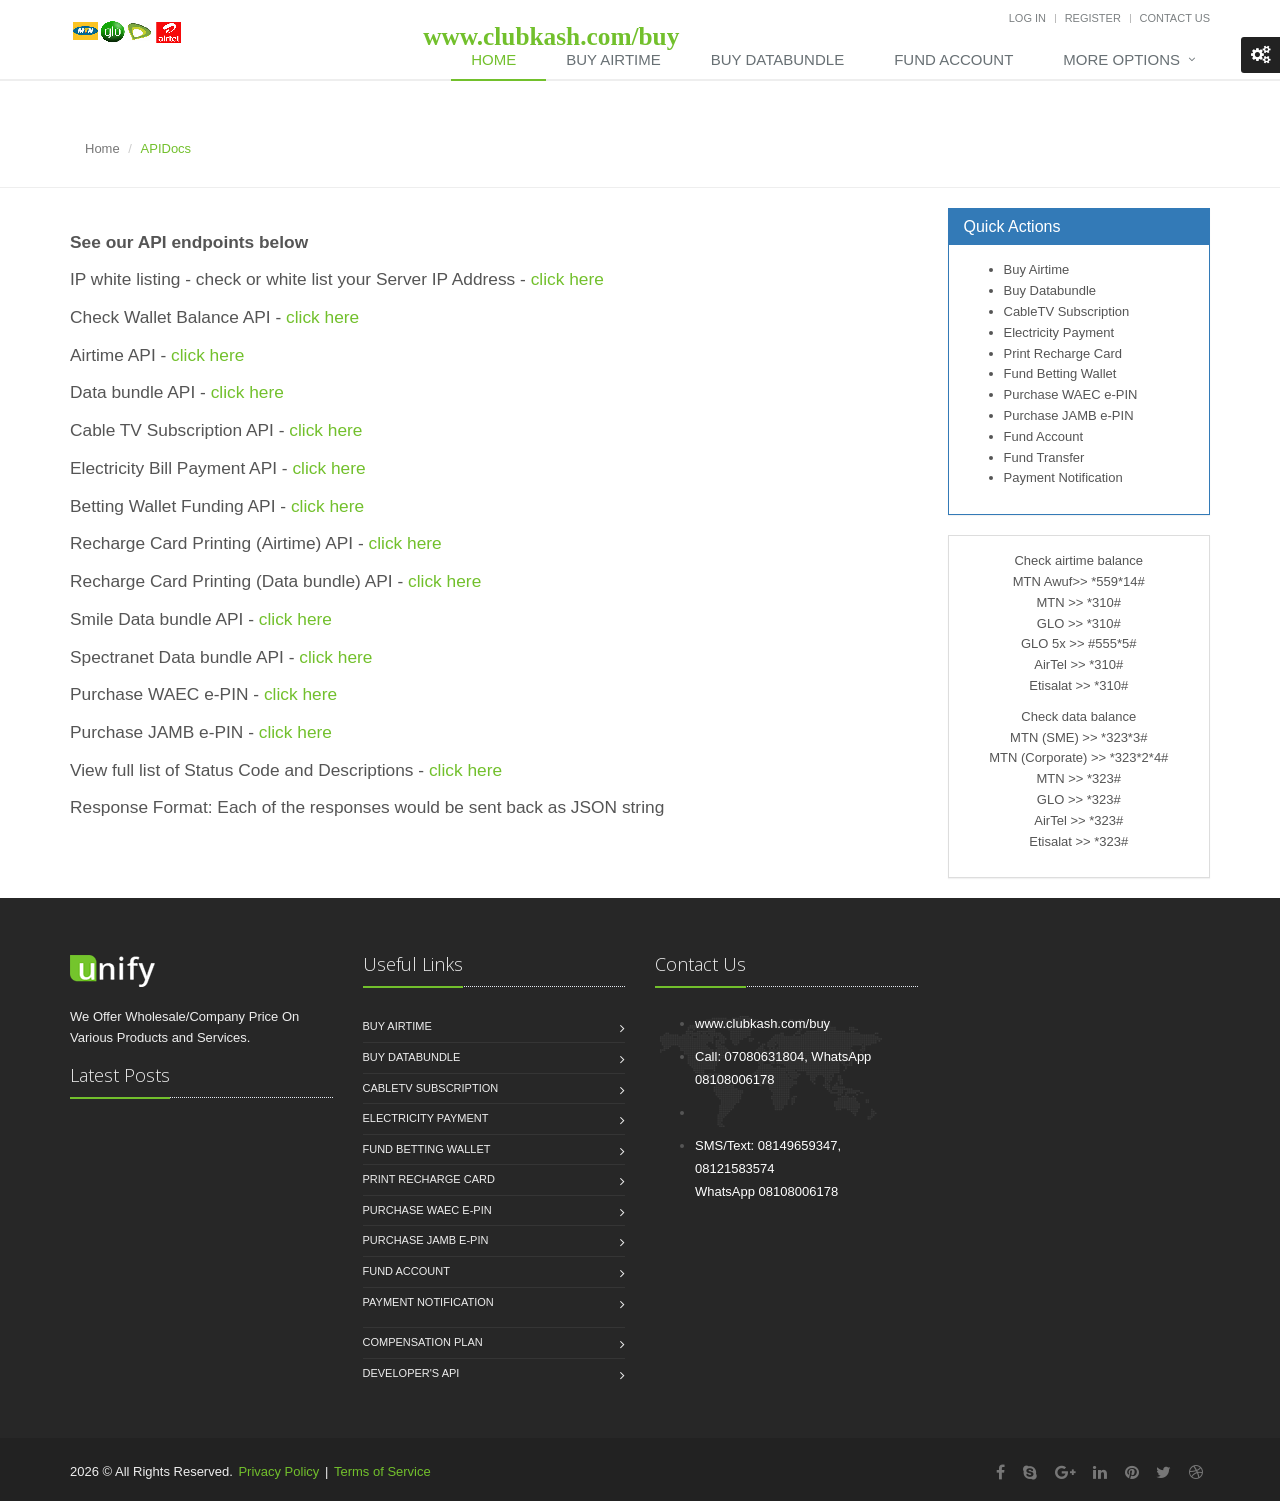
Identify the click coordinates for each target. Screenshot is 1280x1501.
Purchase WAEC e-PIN (1071, 394)
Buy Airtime (613, 59)
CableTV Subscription (1067, 311)
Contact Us (1175, 18)
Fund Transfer (1044, 457)
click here (567, 279)
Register (1093, 18)
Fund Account (953, 59)
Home (493, 59)
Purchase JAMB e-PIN (1069, 415)
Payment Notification (1063, 477)
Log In (1027, 18)
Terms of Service (382, 1471)
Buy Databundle (1050, 290)
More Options (1121, 59)
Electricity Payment (1059, 332)
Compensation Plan (423, 1342)
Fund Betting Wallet (1060, 373)
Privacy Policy (278, 1471)
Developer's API (411, 1373)
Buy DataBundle (777, 59)
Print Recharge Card (1063, 353)
